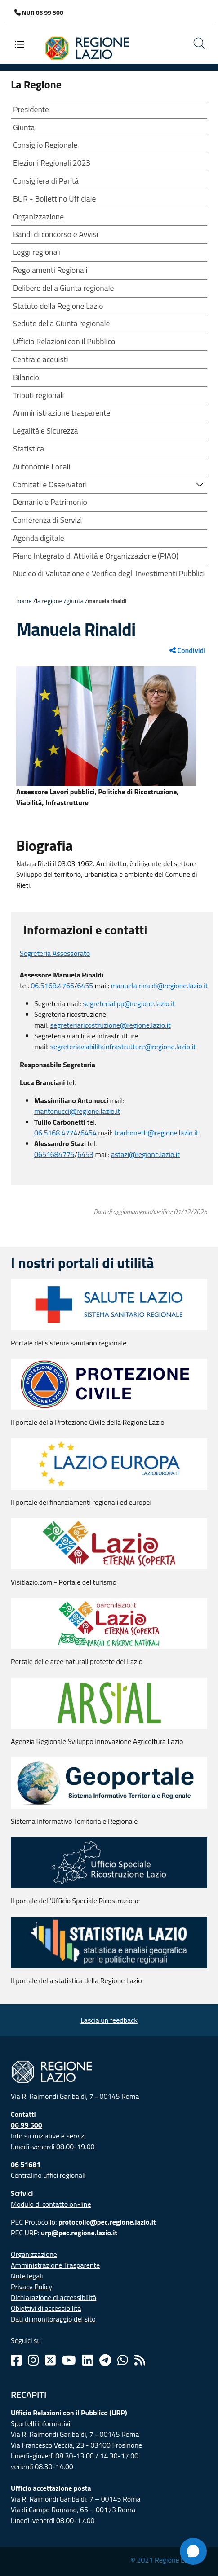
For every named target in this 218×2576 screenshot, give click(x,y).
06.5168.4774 (56, 1132)
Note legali (27, 2275)
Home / (26, 601)
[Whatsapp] (122, 2360)
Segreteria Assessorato (55, 953)
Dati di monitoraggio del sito (53, 2318)
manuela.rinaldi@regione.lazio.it (159, 985)
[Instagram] (33, 2360)
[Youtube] (69, 2360)
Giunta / (77, 601)
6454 (88, 1132)
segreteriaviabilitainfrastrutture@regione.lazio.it (123, 1046)
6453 (85, 1154)
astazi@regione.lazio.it (145, 1154)
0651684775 (54, 1154)
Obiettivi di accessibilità (46, 2308)
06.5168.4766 (52, 985)
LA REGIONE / (51, 601)
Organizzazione (34, 2254)
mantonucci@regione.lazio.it (77, 1111)
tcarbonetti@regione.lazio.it (156, 1132)
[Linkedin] (87, 2360)
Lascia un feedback (109, 2020)
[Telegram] (105, 2360)
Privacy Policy (31, 2286)
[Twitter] (50, 2360)
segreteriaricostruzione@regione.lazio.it (110, 1025)
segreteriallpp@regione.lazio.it (129, 1003)
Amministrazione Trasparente (55, 2265)
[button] (200, 484)
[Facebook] (16, 2360)
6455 (85, 985)
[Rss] (139, 2360)
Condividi (187, 650)
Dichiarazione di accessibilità (53, 2297)
